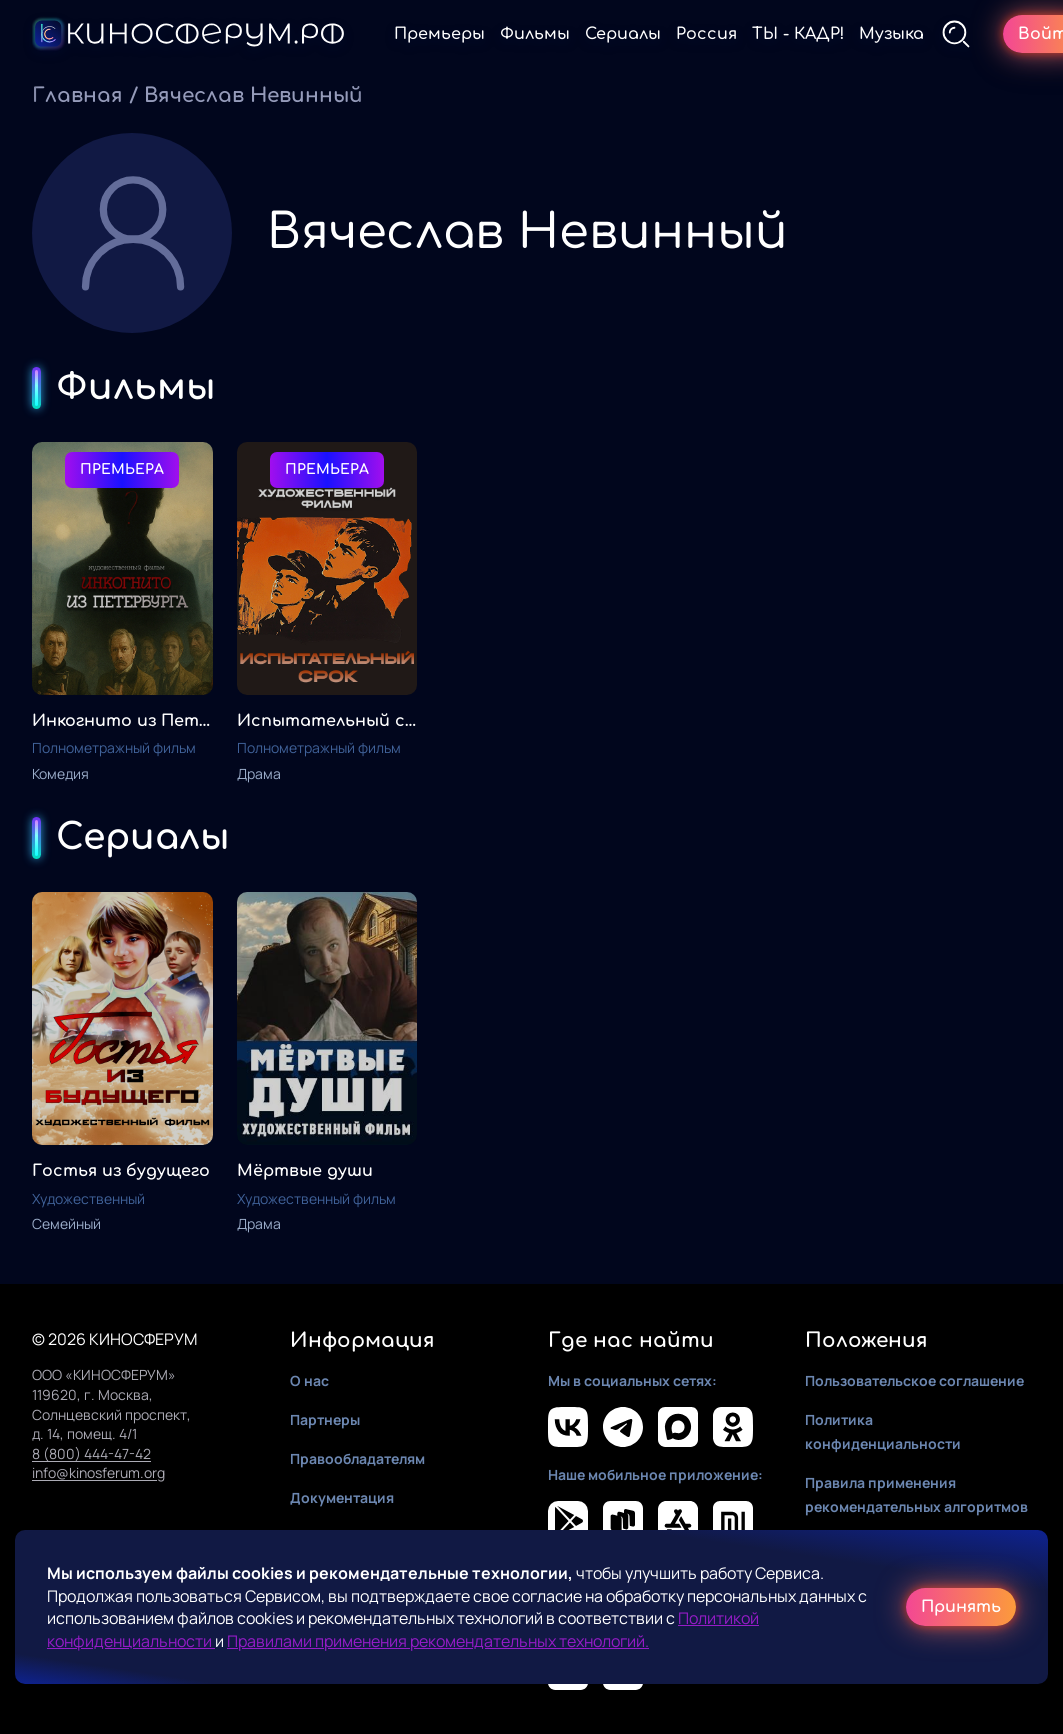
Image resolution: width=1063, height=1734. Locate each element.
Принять (961, 1607)
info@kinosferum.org (98, 1472)
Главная (77, 95)
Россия (706, 34)
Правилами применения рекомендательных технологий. (438, 1641)
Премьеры (439, 34)
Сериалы (623, 34)
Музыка (891, 34)
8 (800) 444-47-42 (91, 1453)
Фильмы (535, 34)
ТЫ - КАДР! (798, 34)
